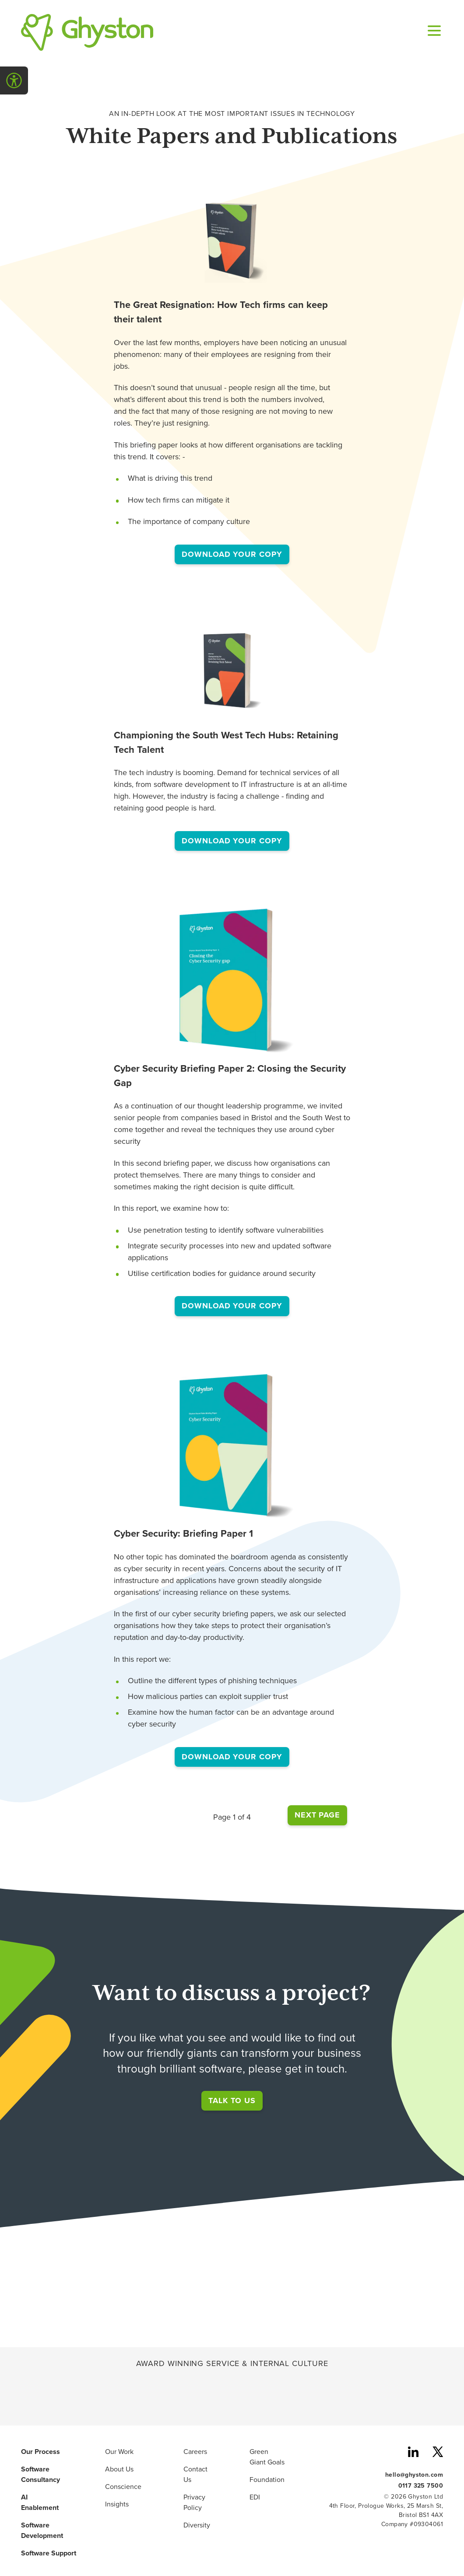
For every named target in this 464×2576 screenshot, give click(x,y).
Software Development (42, 2530)
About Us (119, 2469)
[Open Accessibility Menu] (14, 80)
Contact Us (195, 2474)
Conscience (123, 2486)
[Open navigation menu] (432, 32)
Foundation (267, 2479)
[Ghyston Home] (87, 32)
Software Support (48, 2553)
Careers (195, 2451)
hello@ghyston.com (414, 2474)
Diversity (196, 2525)
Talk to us (232, 2100)
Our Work (119, 2451)
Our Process (40, 2451)
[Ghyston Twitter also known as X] (437, 2453)
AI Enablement (40, 2502)
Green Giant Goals (267, 2457)
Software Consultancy (40, 2474)
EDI (255, 2497)
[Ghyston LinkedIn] (413, 2453)
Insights (117, 2504)
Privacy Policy (194, 2502)
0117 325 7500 (420, 2485)
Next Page (317, 1815)
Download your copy (235, 554)
